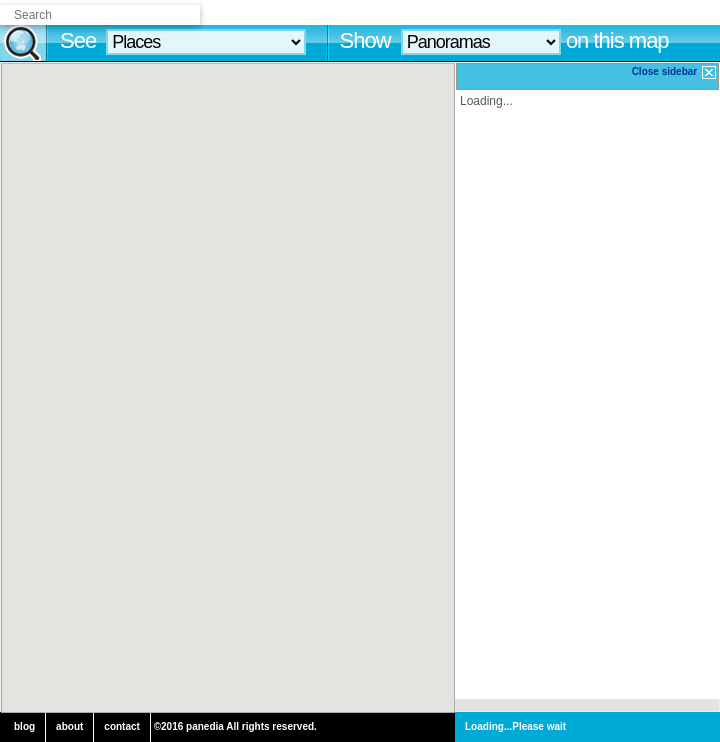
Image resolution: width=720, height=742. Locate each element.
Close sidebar (675, 72)
